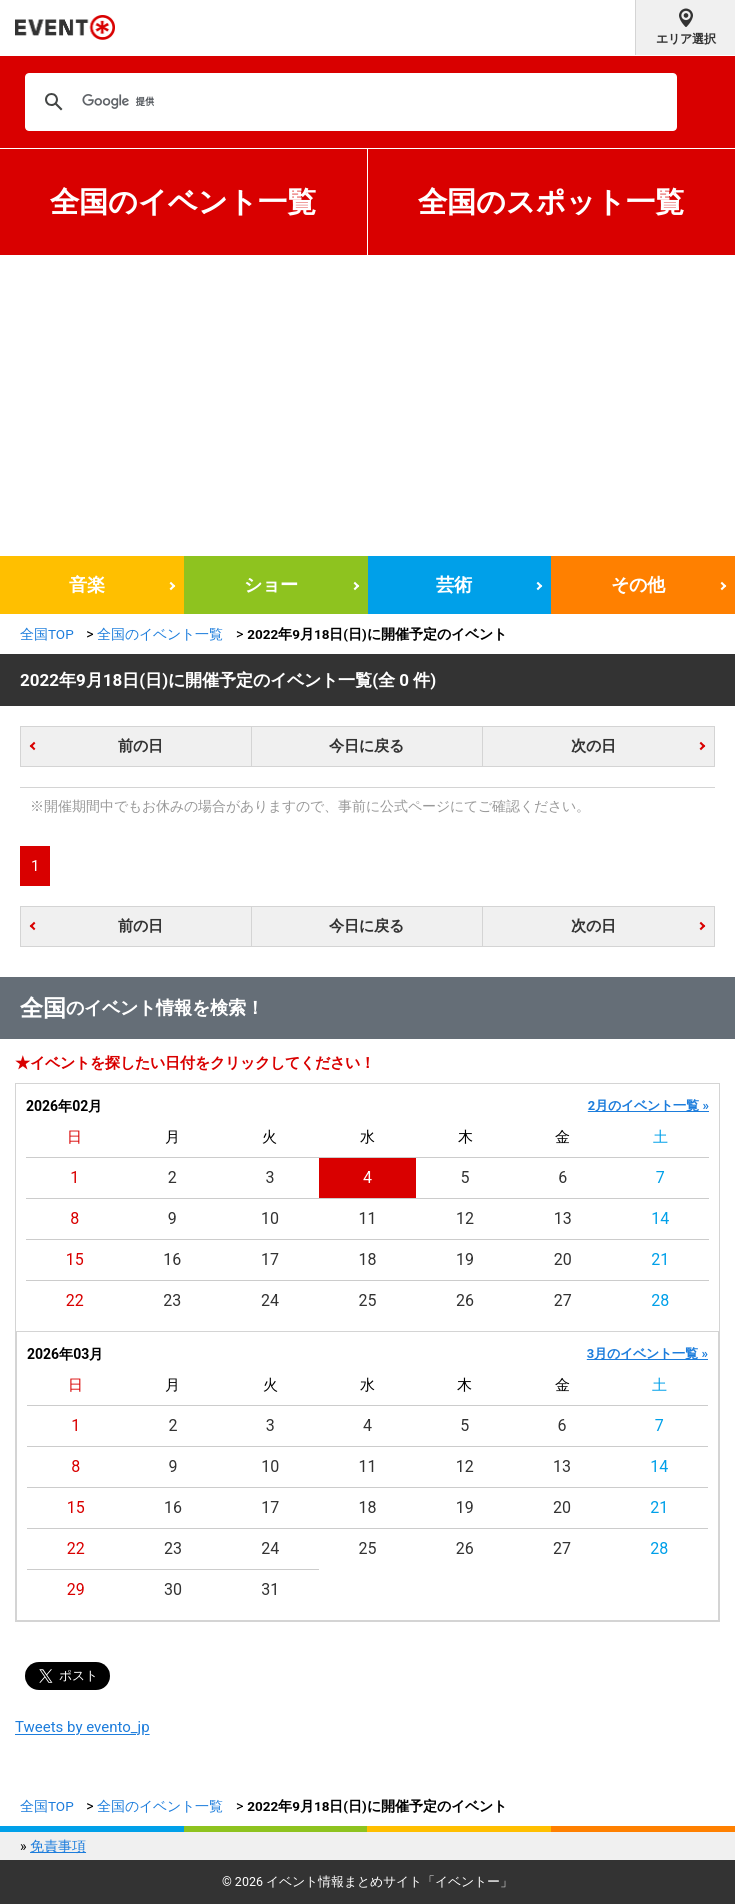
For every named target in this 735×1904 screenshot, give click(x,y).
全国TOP (47, 634)
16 (172, 1259)
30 (173, 1589)
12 (465, 1218)
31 (270, 1589)
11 (368, 1218)
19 (465, 1259)
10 (270, 1218)
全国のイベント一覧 (183, 202)
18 (368, 1259)
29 (76, 1589)
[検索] (348, 102)
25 (368, 1300)
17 (270, 1259)
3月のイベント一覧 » (647, 1353)
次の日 (593, 746)
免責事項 (58, 1846)
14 (660, 1218)
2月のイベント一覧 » (648, 1105)
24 (270, 1300)
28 (660, 1300)
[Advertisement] (367, 406)
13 (563, 1218)
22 (75, 1300)
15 (75, 1259)
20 (563, 1259)
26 (465, 1300)
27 (563, 1300)
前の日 (140, 746)
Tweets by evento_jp (82, 1727)
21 (660, 1259)
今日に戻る (366, 746)
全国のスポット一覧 (551, 202)
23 (172, 1300)
